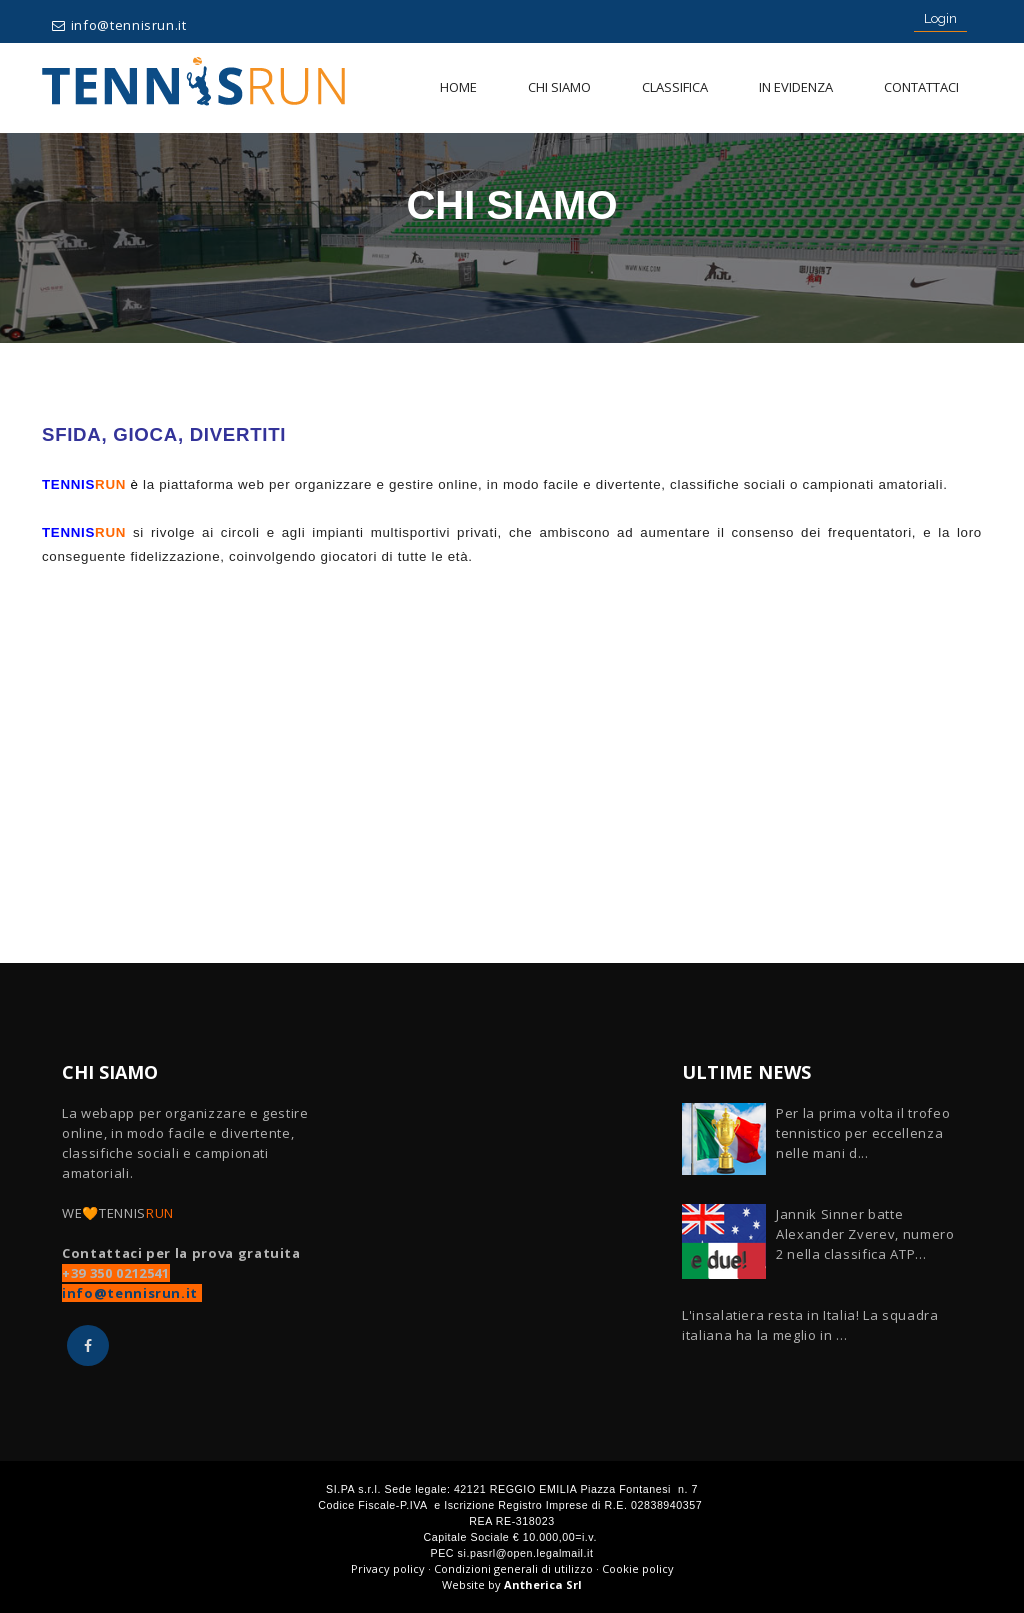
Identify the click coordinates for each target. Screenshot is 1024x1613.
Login (940, 18)
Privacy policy (388, 1568)
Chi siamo (559, 87)
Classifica (675, 87)
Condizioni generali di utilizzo (513, 1568)
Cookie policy (638, 1568)
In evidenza (796, 87)
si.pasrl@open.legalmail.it (526, 1553)
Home (458, 87)
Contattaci (921, 87)
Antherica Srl (543, 1584)
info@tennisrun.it (129, 25)
